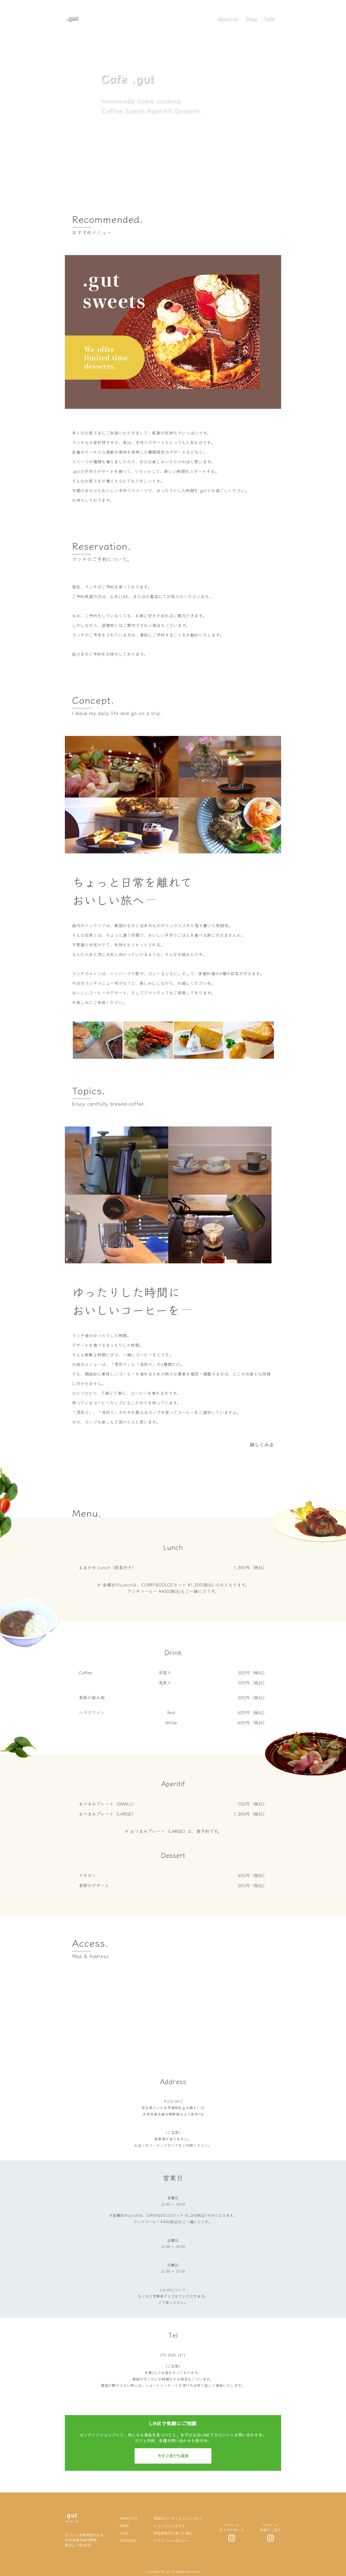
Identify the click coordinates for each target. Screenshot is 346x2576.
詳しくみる (262, 1444)
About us (227, 18)
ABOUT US (129, 2518)
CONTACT (128, 2541)
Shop (250, 18)
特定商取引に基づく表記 (173, 2533)
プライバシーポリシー (171, 2541)
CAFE (124, 2533)
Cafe (269, 18)
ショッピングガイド (169, 2526)
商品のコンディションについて (178, 2518)
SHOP (124, 2526)
